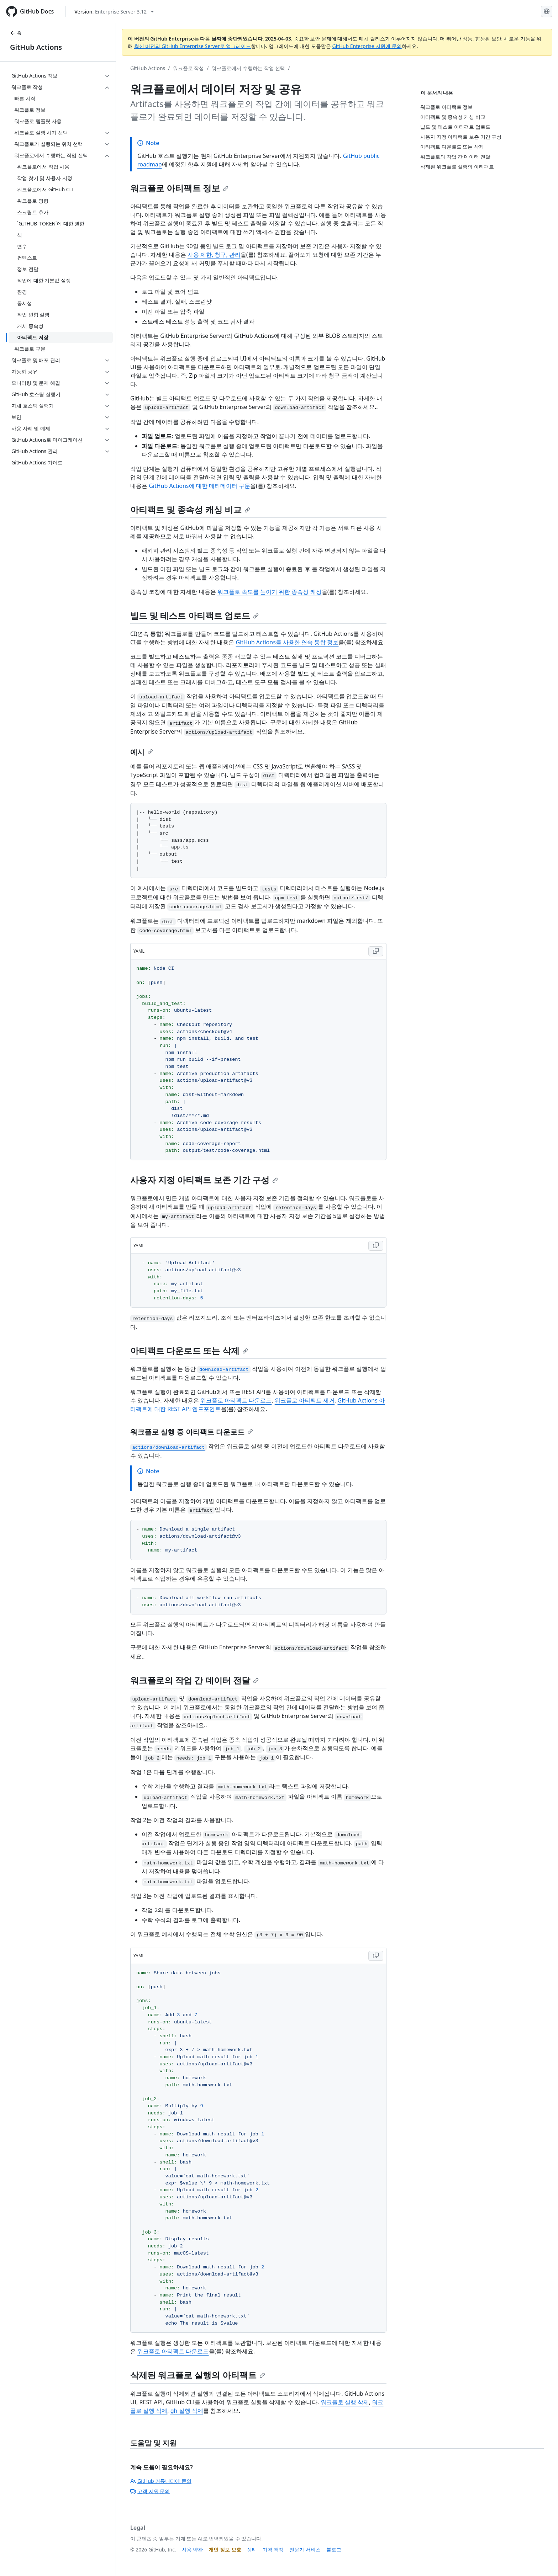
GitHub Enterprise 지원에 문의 (367, 46)
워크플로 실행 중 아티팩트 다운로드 (191, 1432)
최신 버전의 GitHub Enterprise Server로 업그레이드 (192, 46)
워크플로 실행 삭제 (345, 2402)
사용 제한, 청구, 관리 (214, 255)
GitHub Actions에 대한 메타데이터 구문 (199, 486)
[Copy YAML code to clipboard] (375, 951)
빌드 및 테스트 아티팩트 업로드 (194, 615)
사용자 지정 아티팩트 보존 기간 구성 (204, 1180)
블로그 (333, 2549)
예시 (141, 752)
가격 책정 (273, 2549)
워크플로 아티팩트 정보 (179, 188)
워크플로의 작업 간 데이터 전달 (194, 1680)
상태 (252, 2549)
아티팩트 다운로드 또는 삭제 (189, 1350)
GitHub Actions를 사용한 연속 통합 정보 (287, 642)
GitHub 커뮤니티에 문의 (160, 2480)
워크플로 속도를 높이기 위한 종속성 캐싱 (269, 592)
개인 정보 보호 (225, 2549)
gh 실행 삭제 (186, 2411)
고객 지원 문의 (150, 2491)
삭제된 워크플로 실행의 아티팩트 (197, 2375)
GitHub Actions (36, 47)
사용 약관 (192, 2549)
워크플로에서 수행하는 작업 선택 (248, 68)
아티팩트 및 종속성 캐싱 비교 (190, 509)
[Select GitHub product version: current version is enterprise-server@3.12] (114, 11)
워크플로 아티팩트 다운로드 (236, 1400)
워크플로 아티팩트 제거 (305, 1400)
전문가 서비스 (305, 2549)
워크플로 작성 (188, 68)
